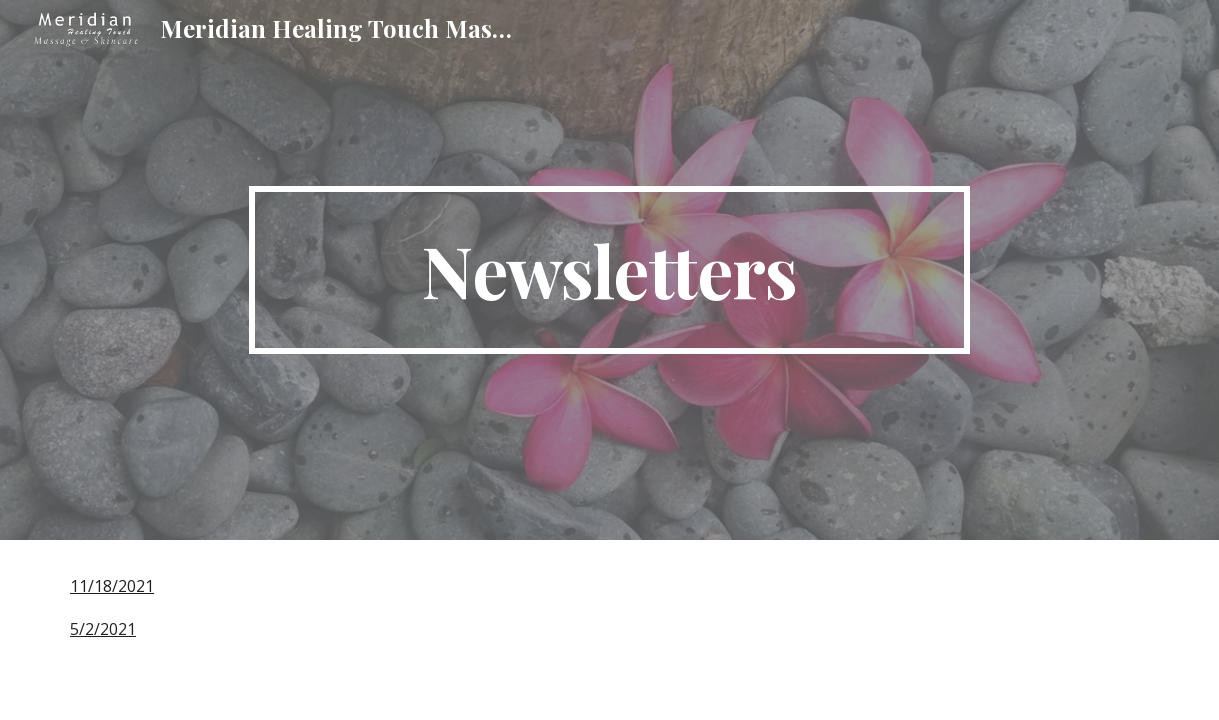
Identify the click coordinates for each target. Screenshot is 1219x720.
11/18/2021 (112, 586)
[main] (609, 270)
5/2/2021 (103, 629)
